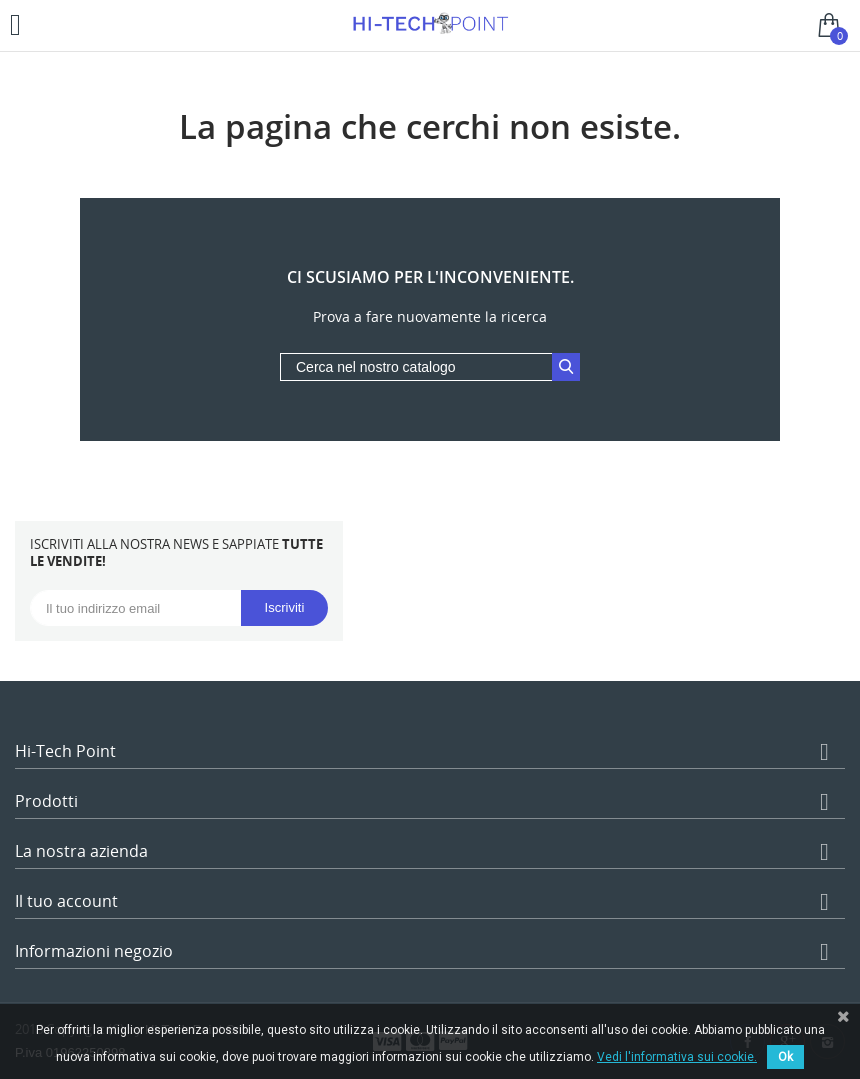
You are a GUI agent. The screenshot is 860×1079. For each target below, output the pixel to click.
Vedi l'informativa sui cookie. (677, 1057)
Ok (785, 1057)
